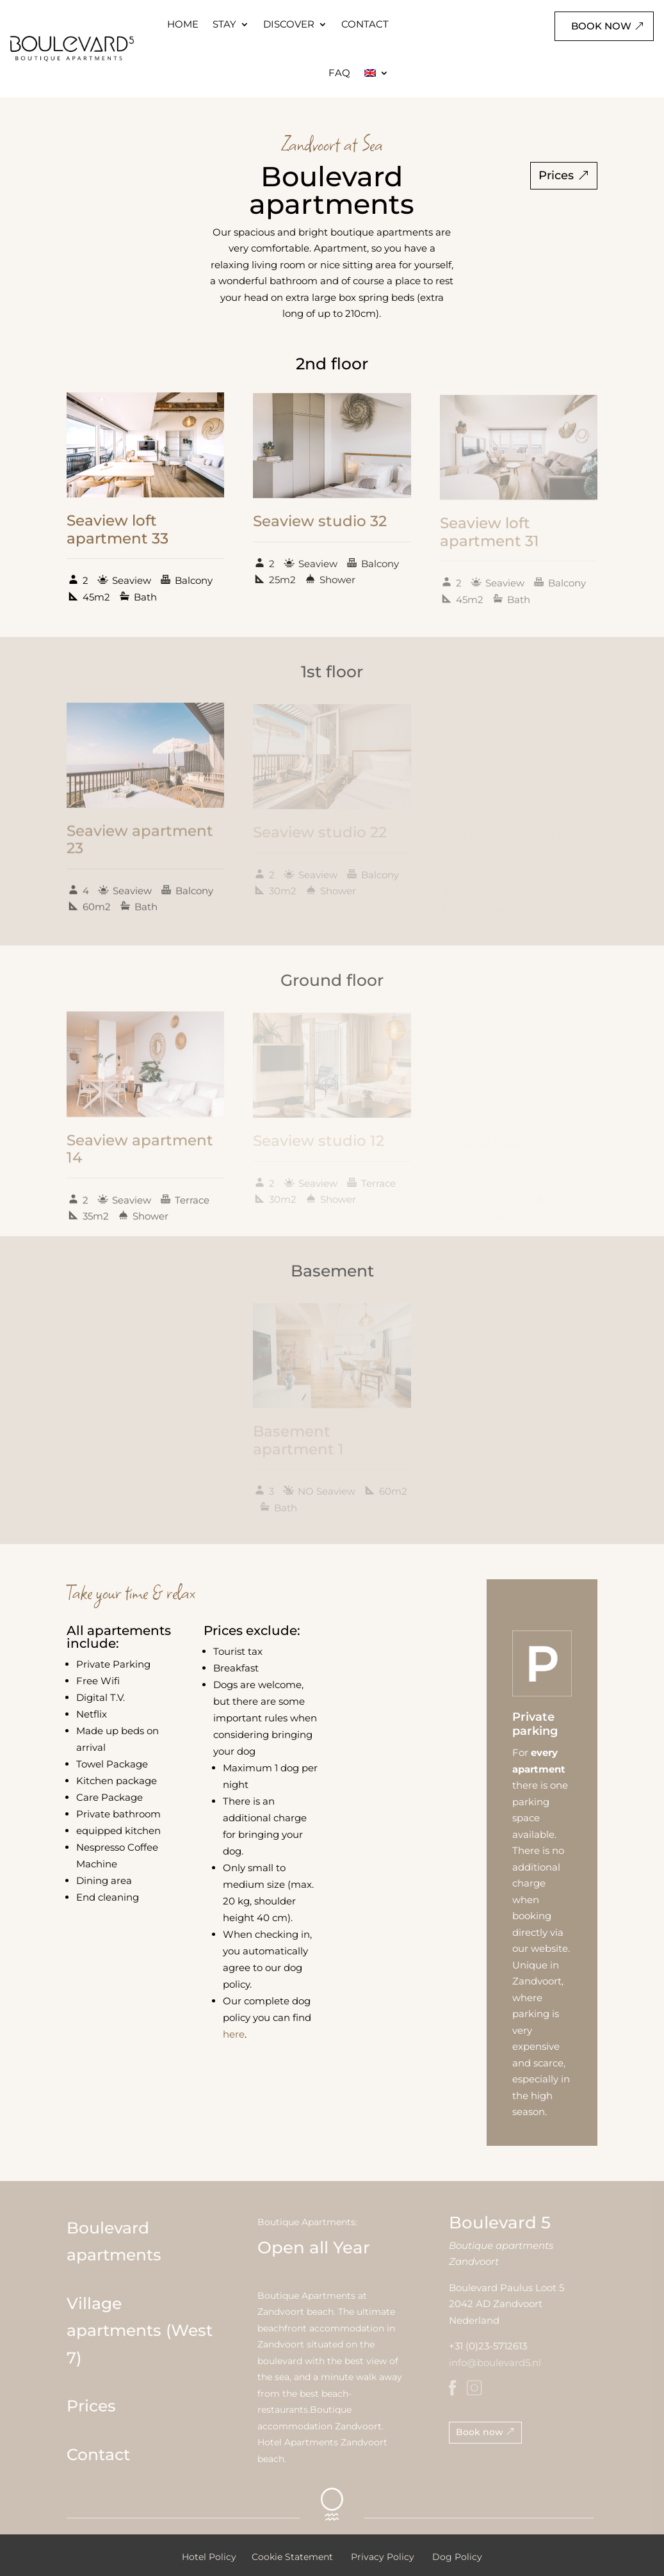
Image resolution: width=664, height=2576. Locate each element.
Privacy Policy (382, 2557)
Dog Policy (457, 2557)
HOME (182, 24)
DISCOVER (288, 24)
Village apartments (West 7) (140, 2330)
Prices (556, 175)
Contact (98, 2454)
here (234, 2034)
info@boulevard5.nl (495, 2362)
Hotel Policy (209, 2557)
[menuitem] (376, 73)
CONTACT (365, 24)
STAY (224, 24)
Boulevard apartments (114, 2241)
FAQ (339, 73)
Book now (601, 26)
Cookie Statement (292, 2557)
